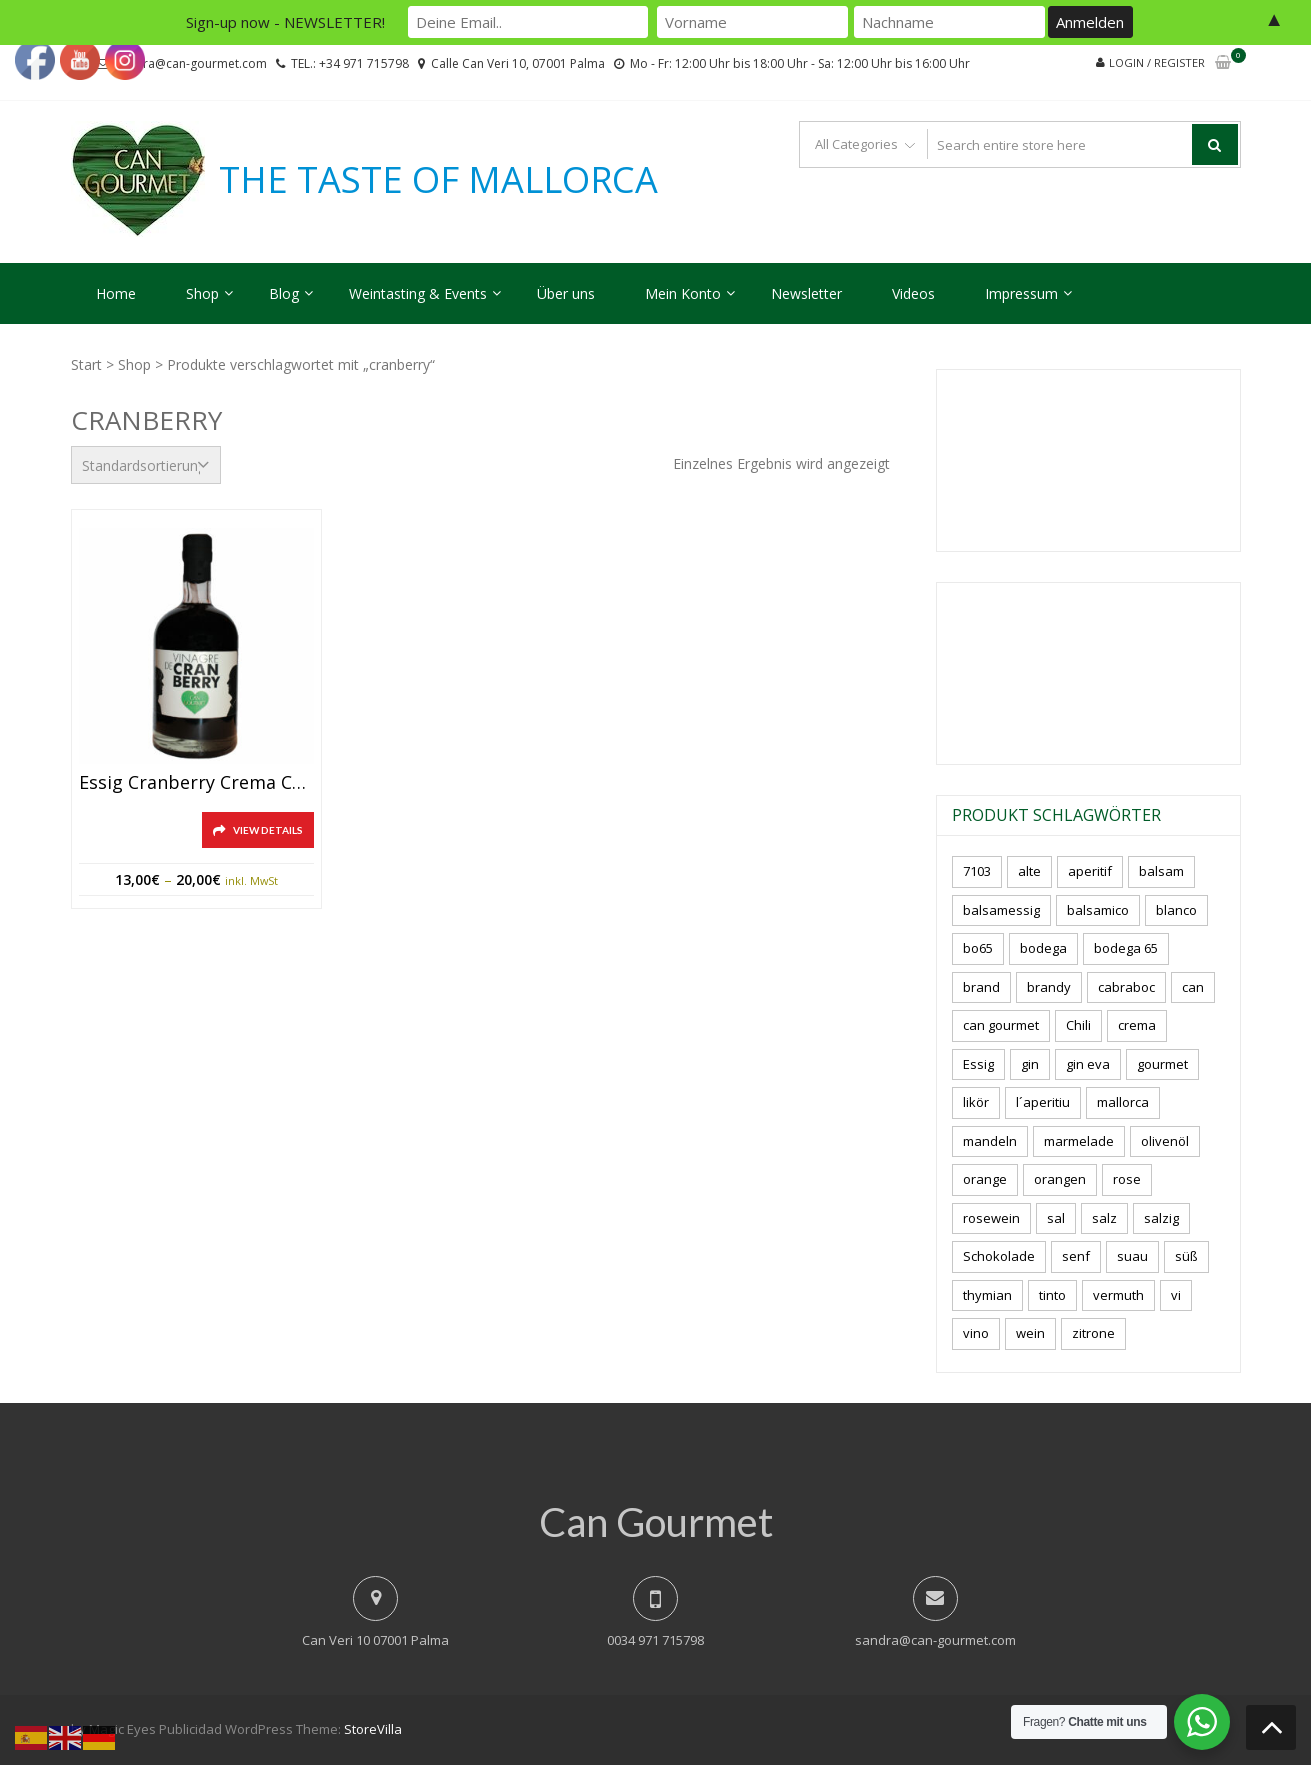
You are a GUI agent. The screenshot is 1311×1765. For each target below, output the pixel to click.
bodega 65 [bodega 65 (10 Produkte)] (1126, 948)
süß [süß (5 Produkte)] (1186, 1256)
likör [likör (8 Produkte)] (976, 1102)
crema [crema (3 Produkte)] (1137, 1025)
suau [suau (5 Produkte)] (1132, 1256)
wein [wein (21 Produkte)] (1030, 1333)
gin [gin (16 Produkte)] (1030, 1064)
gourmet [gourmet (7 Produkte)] (1162, 1064)
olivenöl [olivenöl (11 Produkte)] (1165, 1141)
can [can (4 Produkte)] (1193, 987)
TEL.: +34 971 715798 (350, 63)
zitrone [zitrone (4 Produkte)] (1093, 1333)
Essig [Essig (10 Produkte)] (978, 1064)
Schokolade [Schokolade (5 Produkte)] (999, 1256)
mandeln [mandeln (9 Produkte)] (990, 1141)
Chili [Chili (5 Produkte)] (1078, 1025)
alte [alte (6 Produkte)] (1029, 871)
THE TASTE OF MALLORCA (438, 180)
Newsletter (806, 293)
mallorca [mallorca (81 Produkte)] (1123, 1102)
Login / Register (1157, 62)
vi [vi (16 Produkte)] (1176, 1295)
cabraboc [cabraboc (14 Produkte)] (1126, 987)
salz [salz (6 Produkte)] (1104, 1218)
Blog (284, 293)
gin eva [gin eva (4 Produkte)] (1088, 1064)
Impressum (1021, 293)
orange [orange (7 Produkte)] (985, 1179)
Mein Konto (683, 293)
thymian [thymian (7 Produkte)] (987, 1295)
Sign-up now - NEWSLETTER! (285, 22)
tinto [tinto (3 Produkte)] (1052, 1295)
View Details (268, 830)
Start (86, 364)
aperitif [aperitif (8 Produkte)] (1090, 871)
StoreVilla (373, 1729)
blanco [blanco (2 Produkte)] (1176, 910)
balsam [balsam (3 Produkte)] (1161, 871)
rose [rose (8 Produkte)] (1127, 1179)
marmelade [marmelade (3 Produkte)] (1079, 1141)
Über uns (566, 293)
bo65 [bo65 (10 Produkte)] (978, 948)
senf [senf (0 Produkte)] (1076, 1256)
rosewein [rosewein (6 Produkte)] (991, 1218)
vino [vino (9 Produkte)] (976, 1333)
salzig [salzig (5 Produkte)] (1161, 1218)
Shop (202, 293)
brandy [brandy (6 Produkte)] (1049, 987)
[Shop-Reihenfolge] (146, 465)
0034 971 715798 (655, 1640)
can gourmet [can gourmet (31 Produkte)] (1001, 1025)
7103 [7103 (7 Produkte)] (977, 871)
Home (116, 293)
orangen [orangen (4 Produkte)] (1060, 1179)
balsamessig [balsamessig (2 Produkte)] (1001, 910)
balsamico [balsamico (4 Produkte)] (1098, 910)
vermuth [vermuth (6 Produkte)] (1118, 1295)
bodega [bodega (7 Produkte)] (1043, 948)
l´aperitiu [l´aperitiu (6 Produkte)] (1043, 1102)
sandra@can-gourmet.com (935, 1640)
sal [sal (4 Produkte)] (1056, 1218)
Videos (913, 293)
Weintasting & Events (418, 293)
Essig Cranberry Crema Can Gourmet (197, 783)
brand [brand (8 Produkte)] (981, 987)
